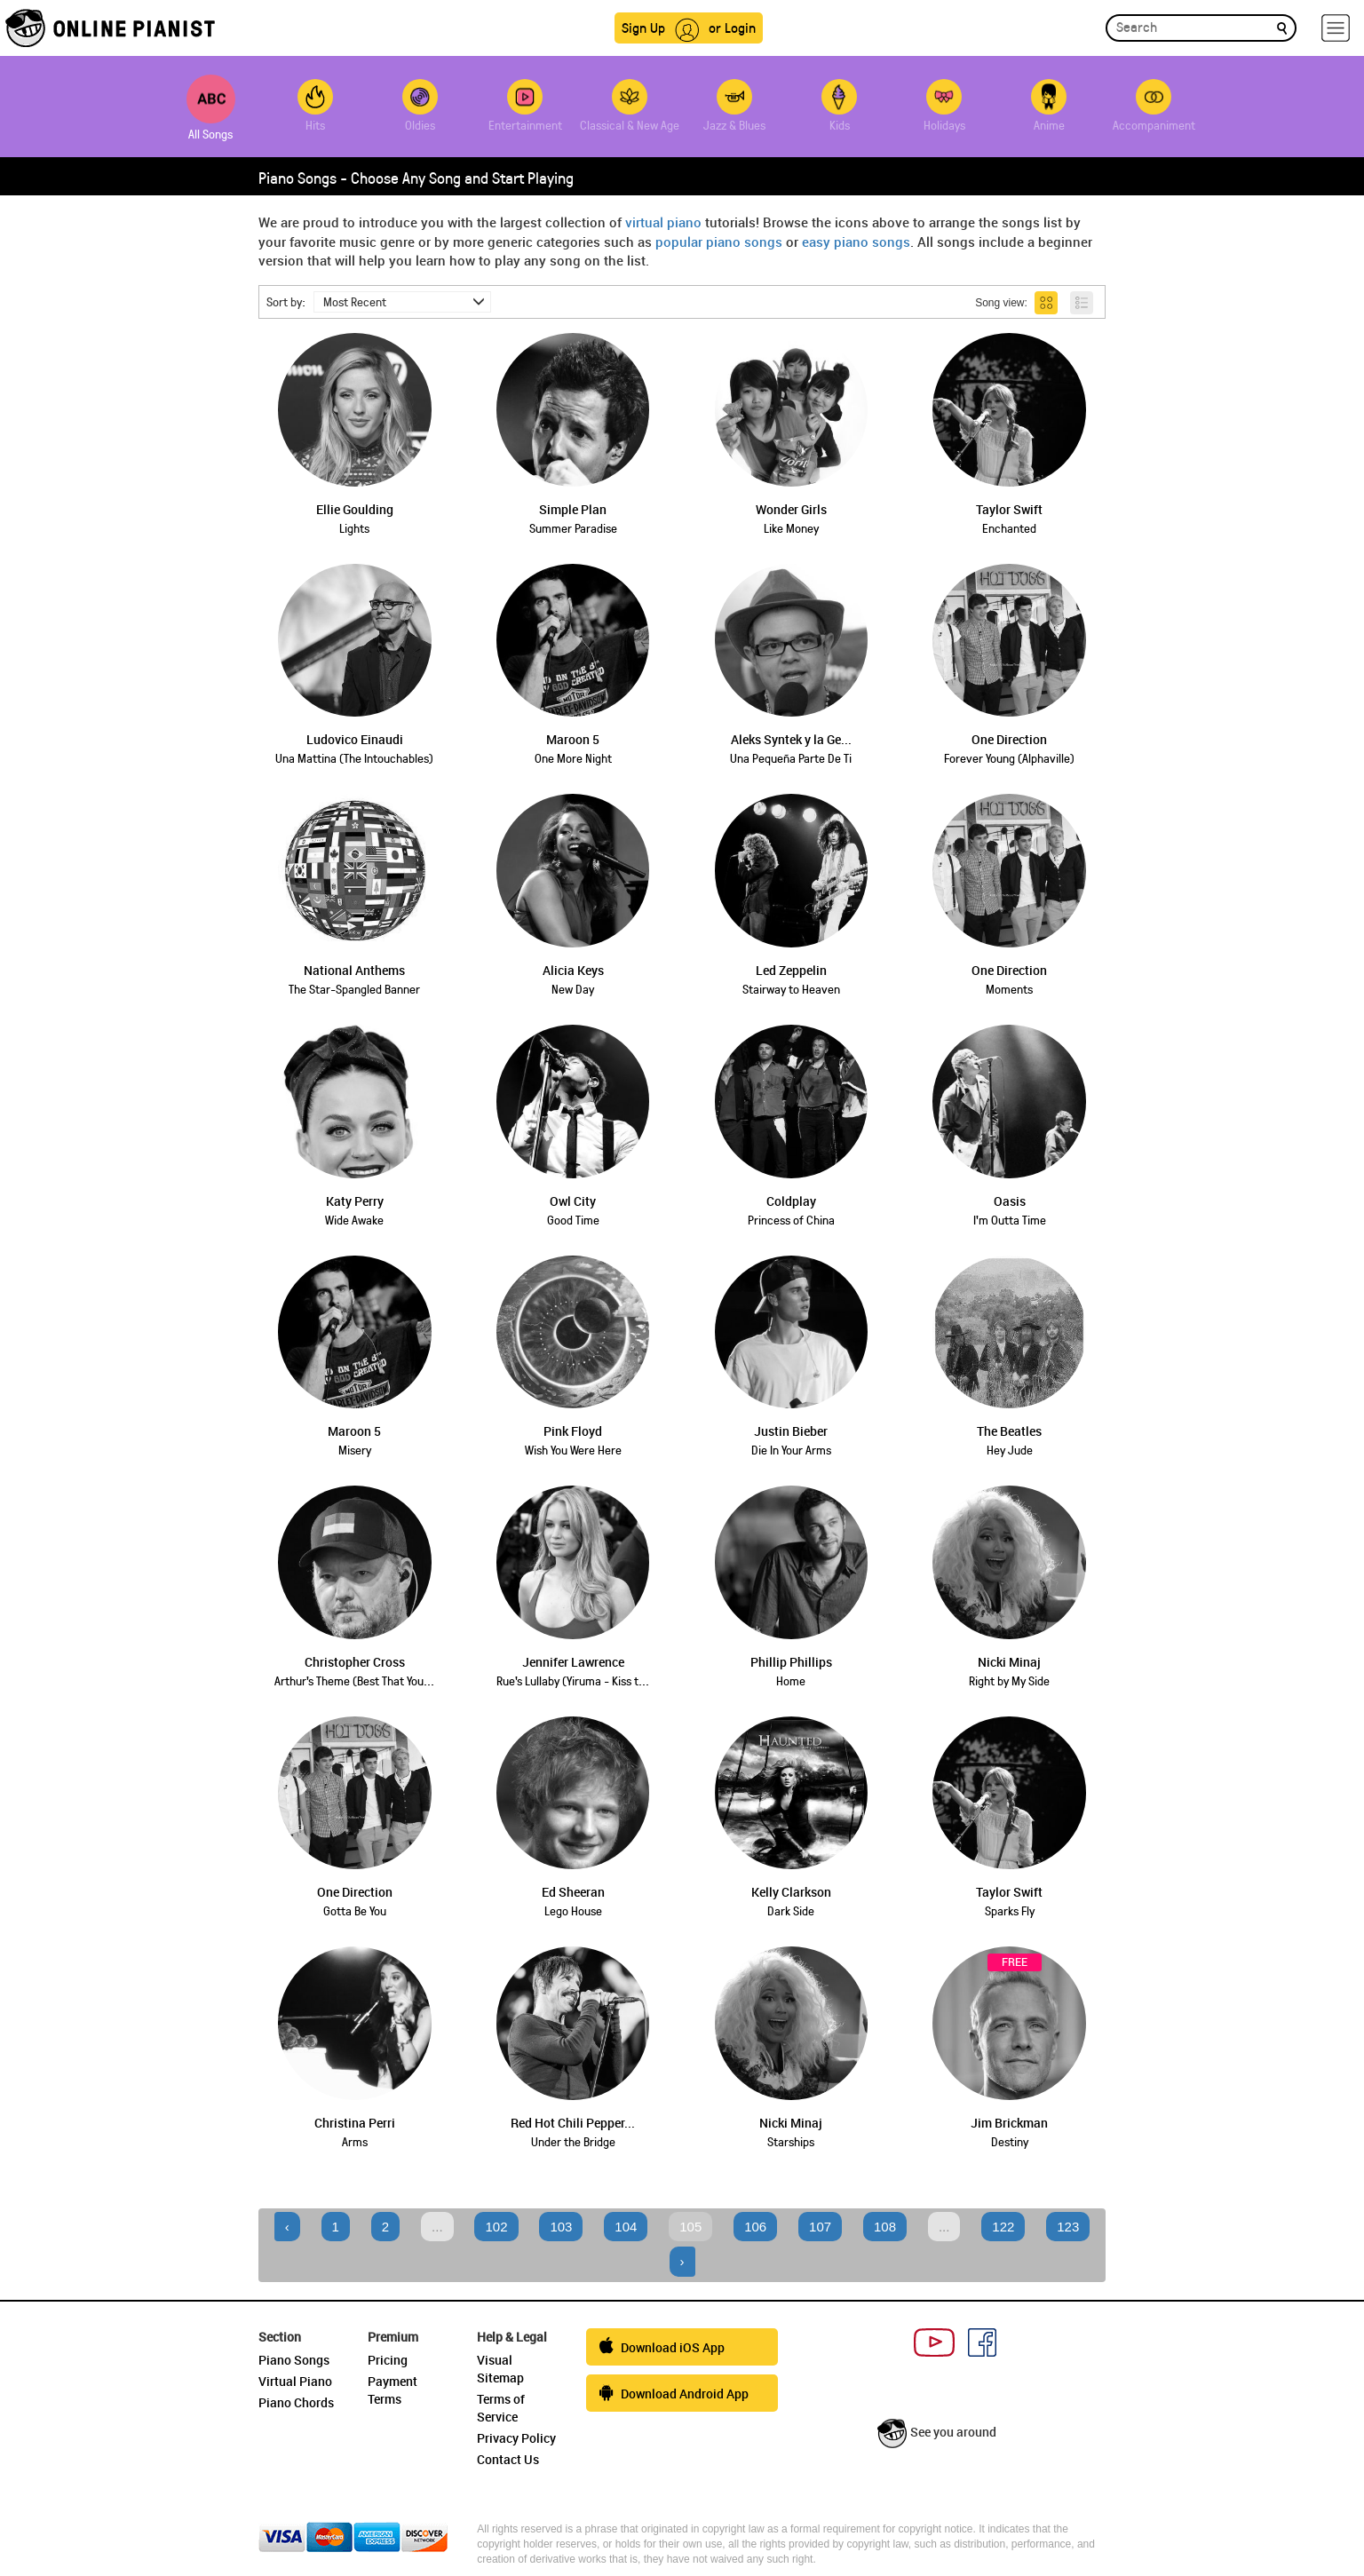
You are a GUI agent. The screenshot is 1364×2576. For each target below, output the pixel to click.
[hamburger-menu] (1335, 28)
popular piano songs (718, 241)
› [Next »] (682, 2261)
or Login (732, 27)
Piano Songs (293, 2359)
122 (1003, 2226)
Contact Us (508, 2459)
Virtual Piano (295, 2381)
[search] (1282, 27)
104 (626, 2226)
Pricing (388, 2359)
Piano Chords (296, 2402)
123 (1068, 2226)
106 (755, 2226)
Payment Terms (392, 2390)
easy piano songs (856, 241)
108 (885, 2226)
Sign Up (643, 27)
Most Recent (404, 301)
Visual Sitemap (500, 2368)
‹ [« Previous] (287, 2226)
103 (561, 2226)
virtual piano (663, 222)
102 (496, 2226)
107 (820, 2226)
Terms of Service (501, 2407)
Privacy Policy (516, 2437)
